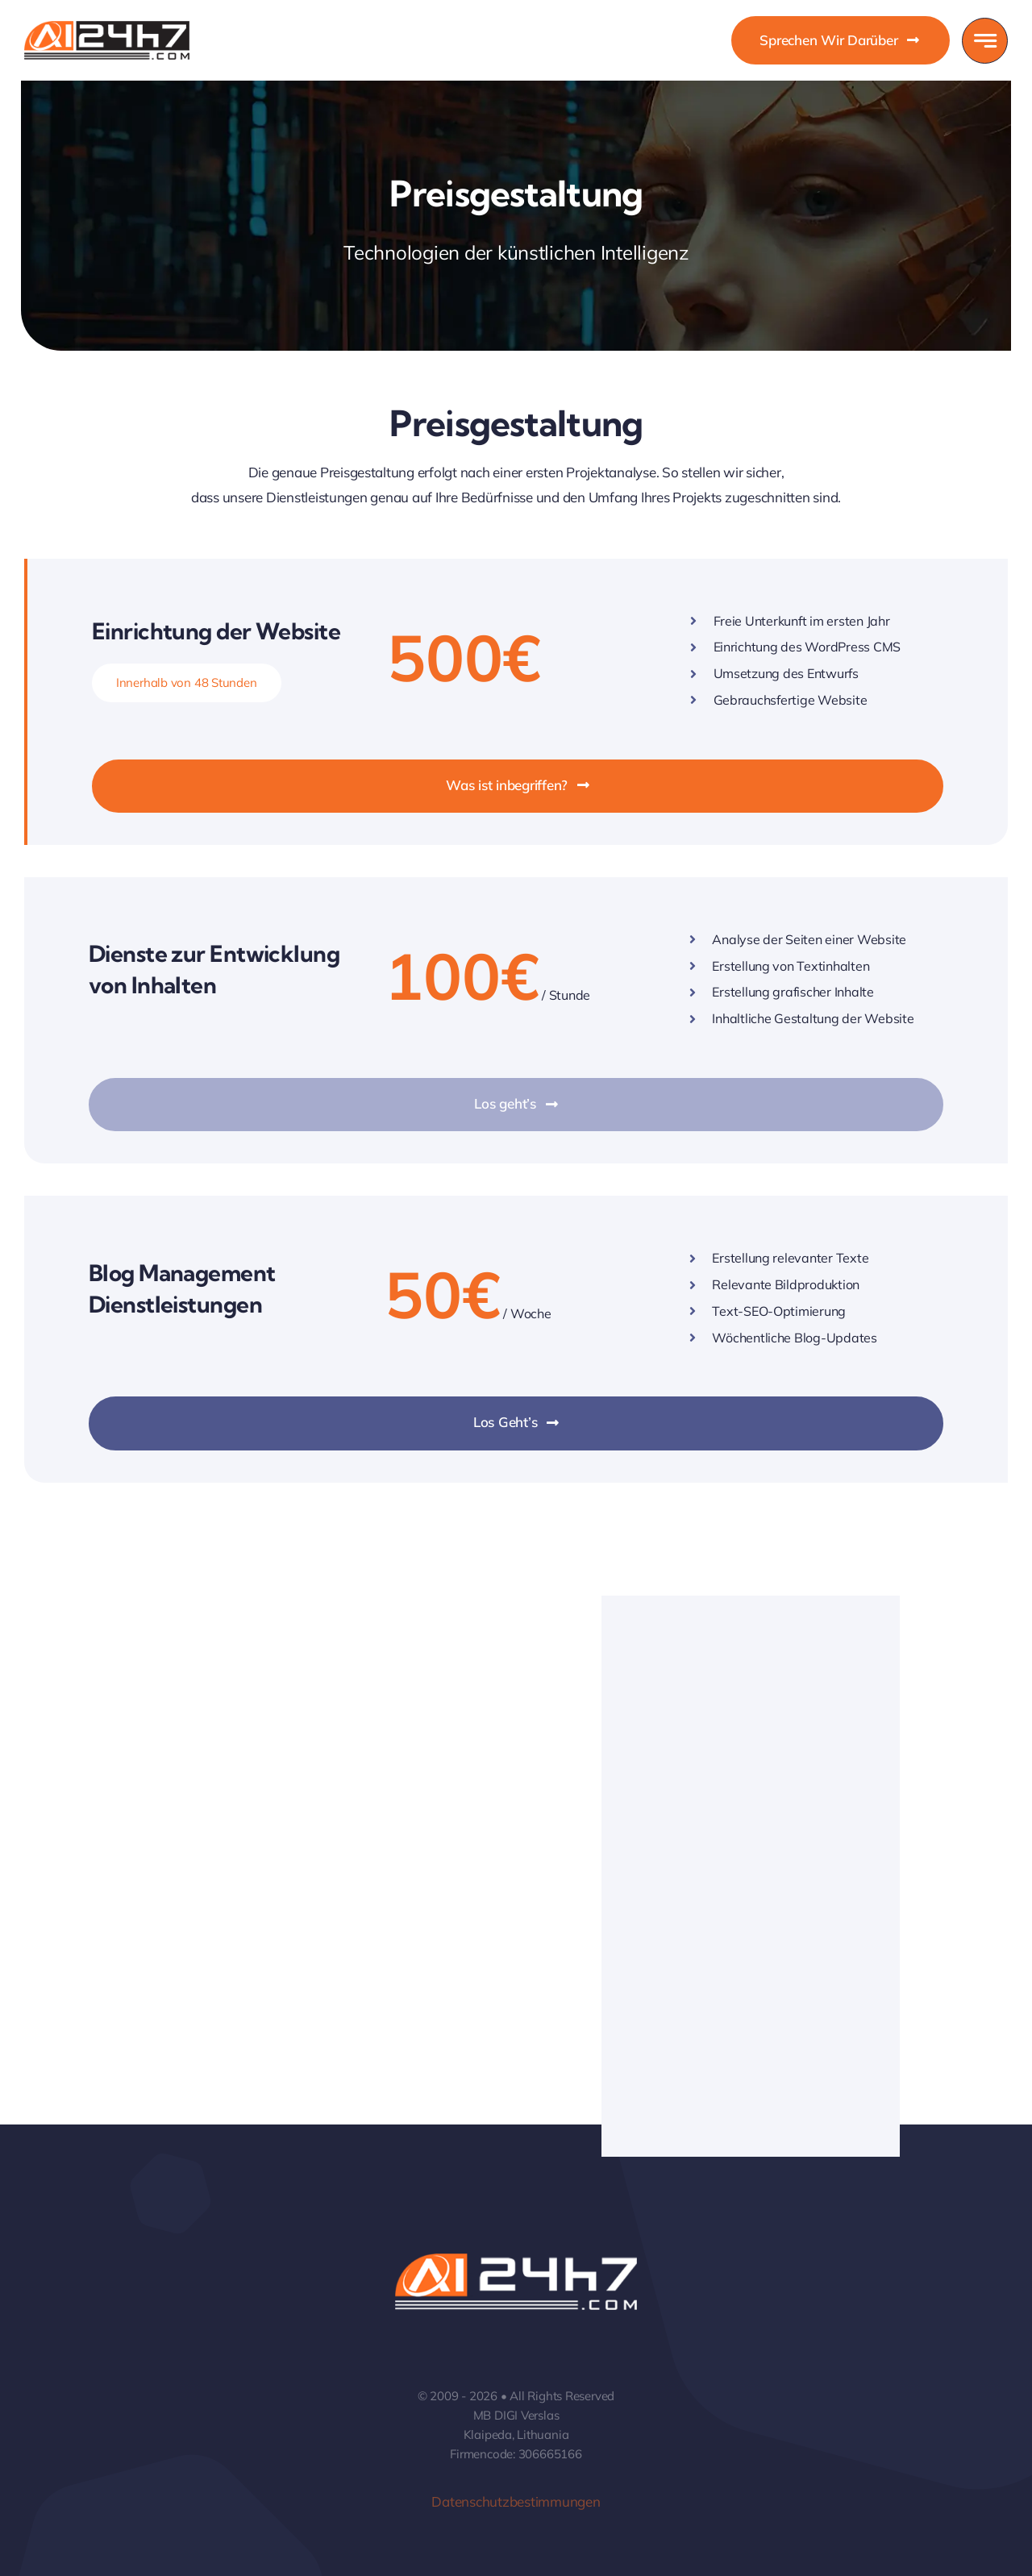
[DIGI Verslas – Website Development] (106, 27)
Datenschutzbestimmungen (515, 2501)
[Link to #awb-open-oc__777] (985, 41)
